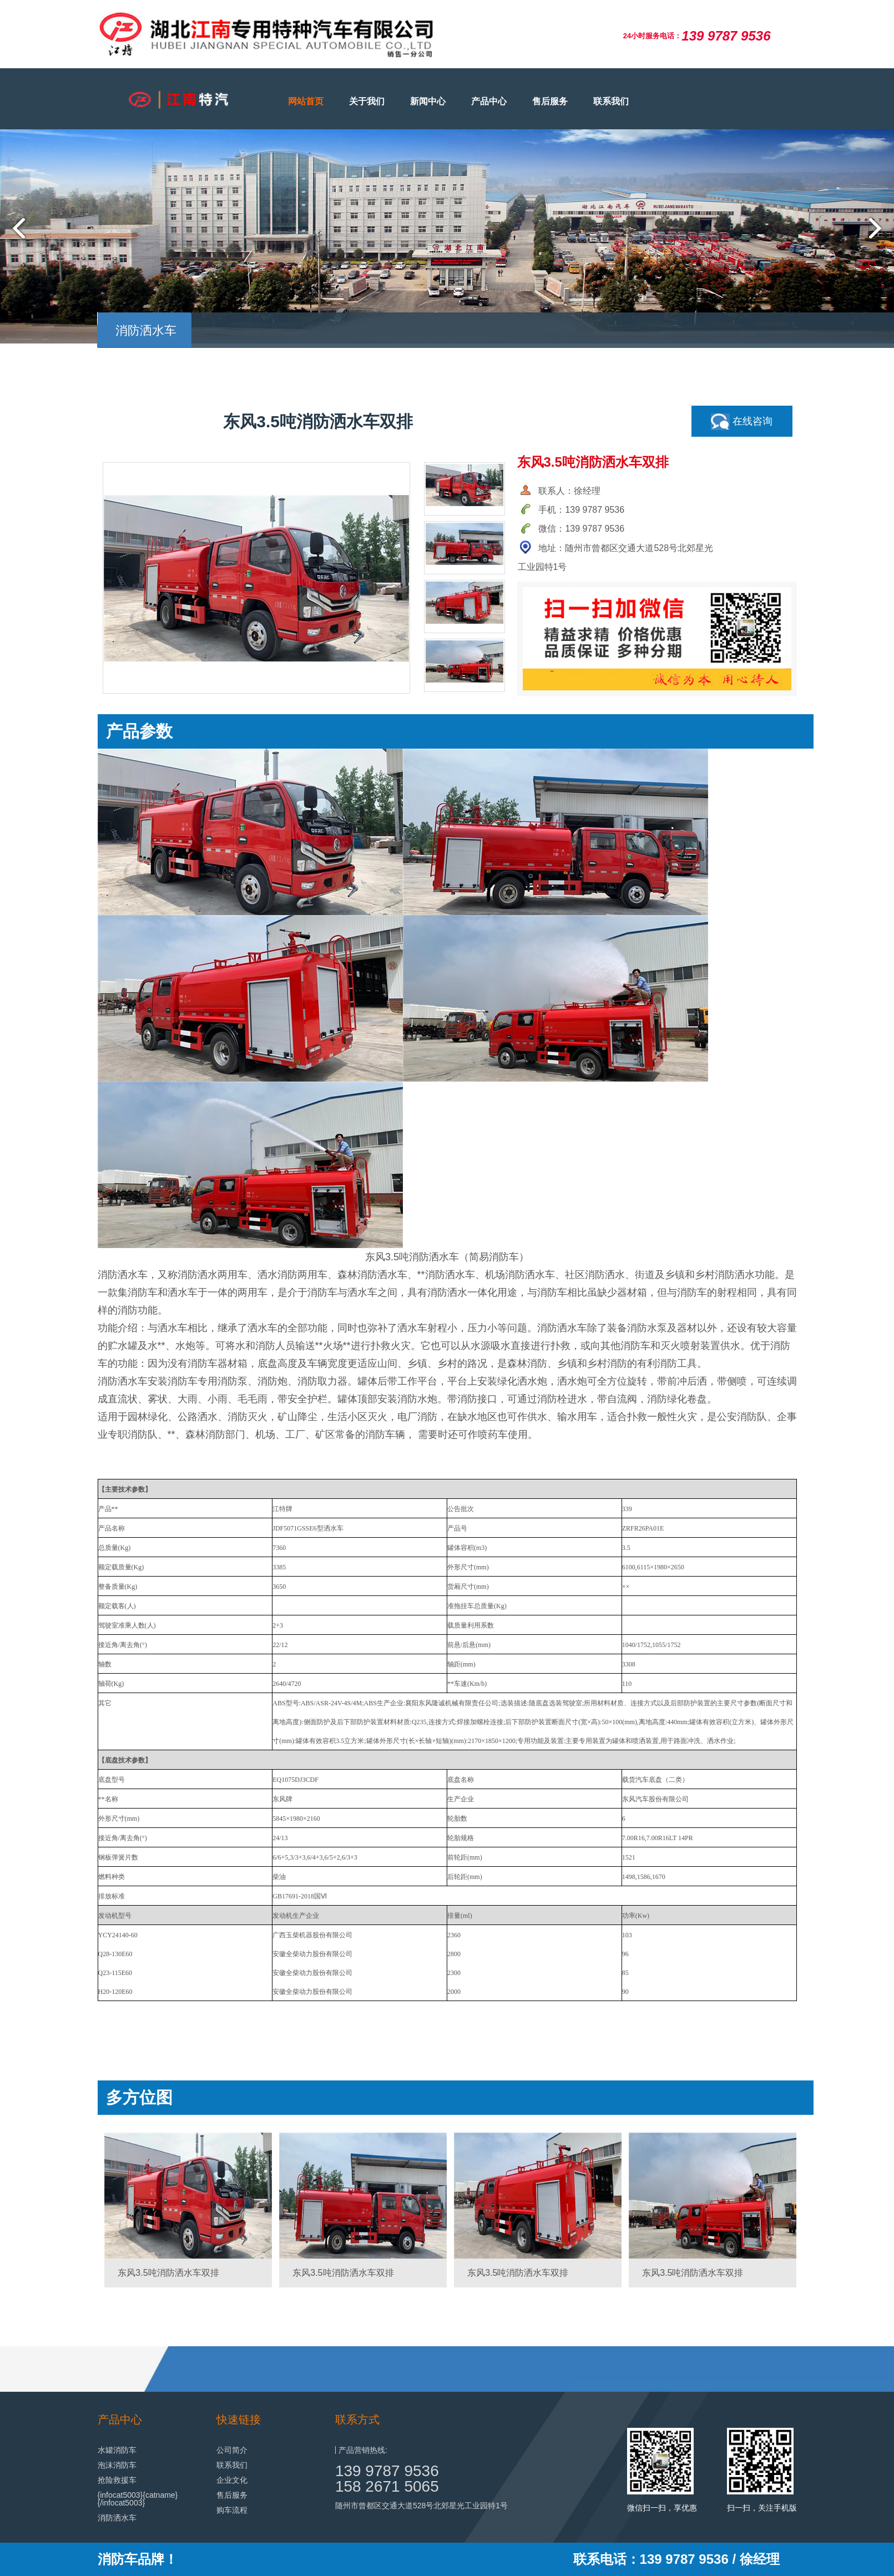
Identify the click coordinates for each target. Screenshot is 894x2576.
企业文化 (232, 2480)
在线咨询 (741, 421)
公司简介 (232, 2450)
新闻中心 (428, 101)
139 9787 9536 (387, 2470)
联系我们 (611, 101)
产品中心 (489, 101)
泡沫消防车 (117, 2465)
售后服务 (550, 101)
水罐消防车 (117, 2450)
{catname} (160, 2495)
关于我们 (367, 101)
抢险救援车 (117, 2480)
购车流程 (232, 2510)
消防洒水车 (117, 2517)
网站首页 (306, 101)
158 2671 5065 (387, 2486)
